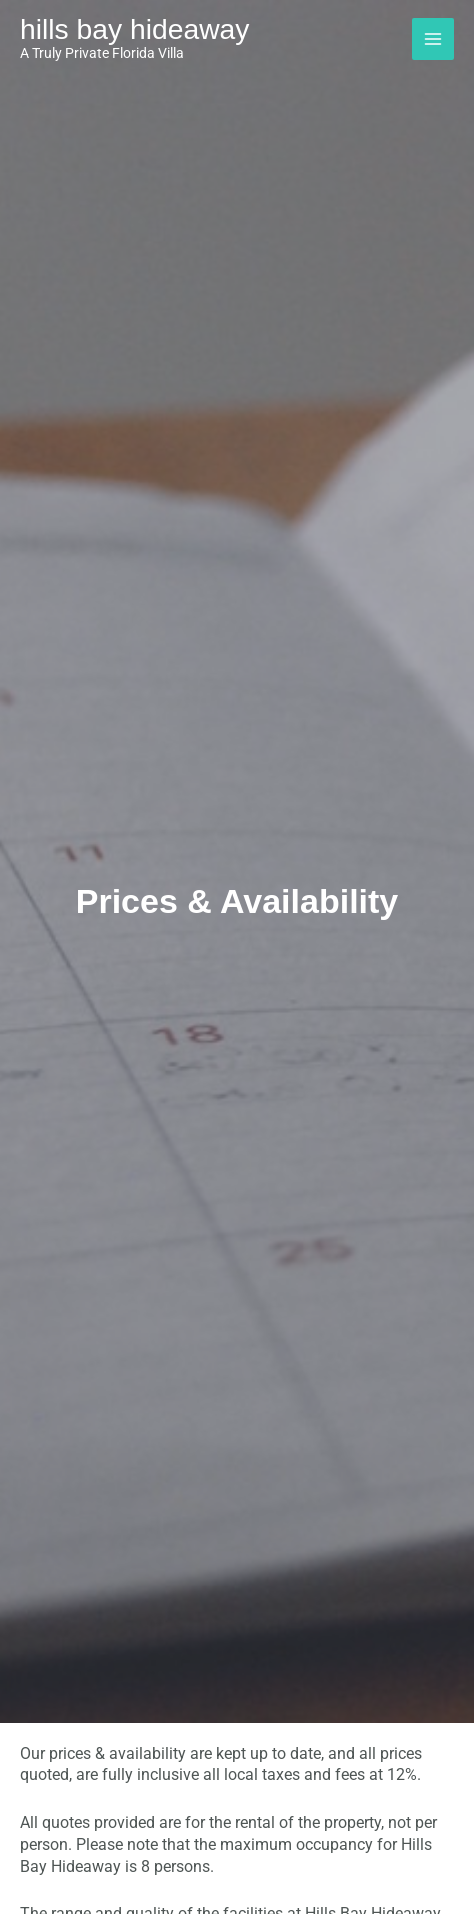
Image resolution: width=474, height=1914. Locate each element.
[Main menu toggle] (433, 39)
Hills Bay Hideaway (134, 29)
